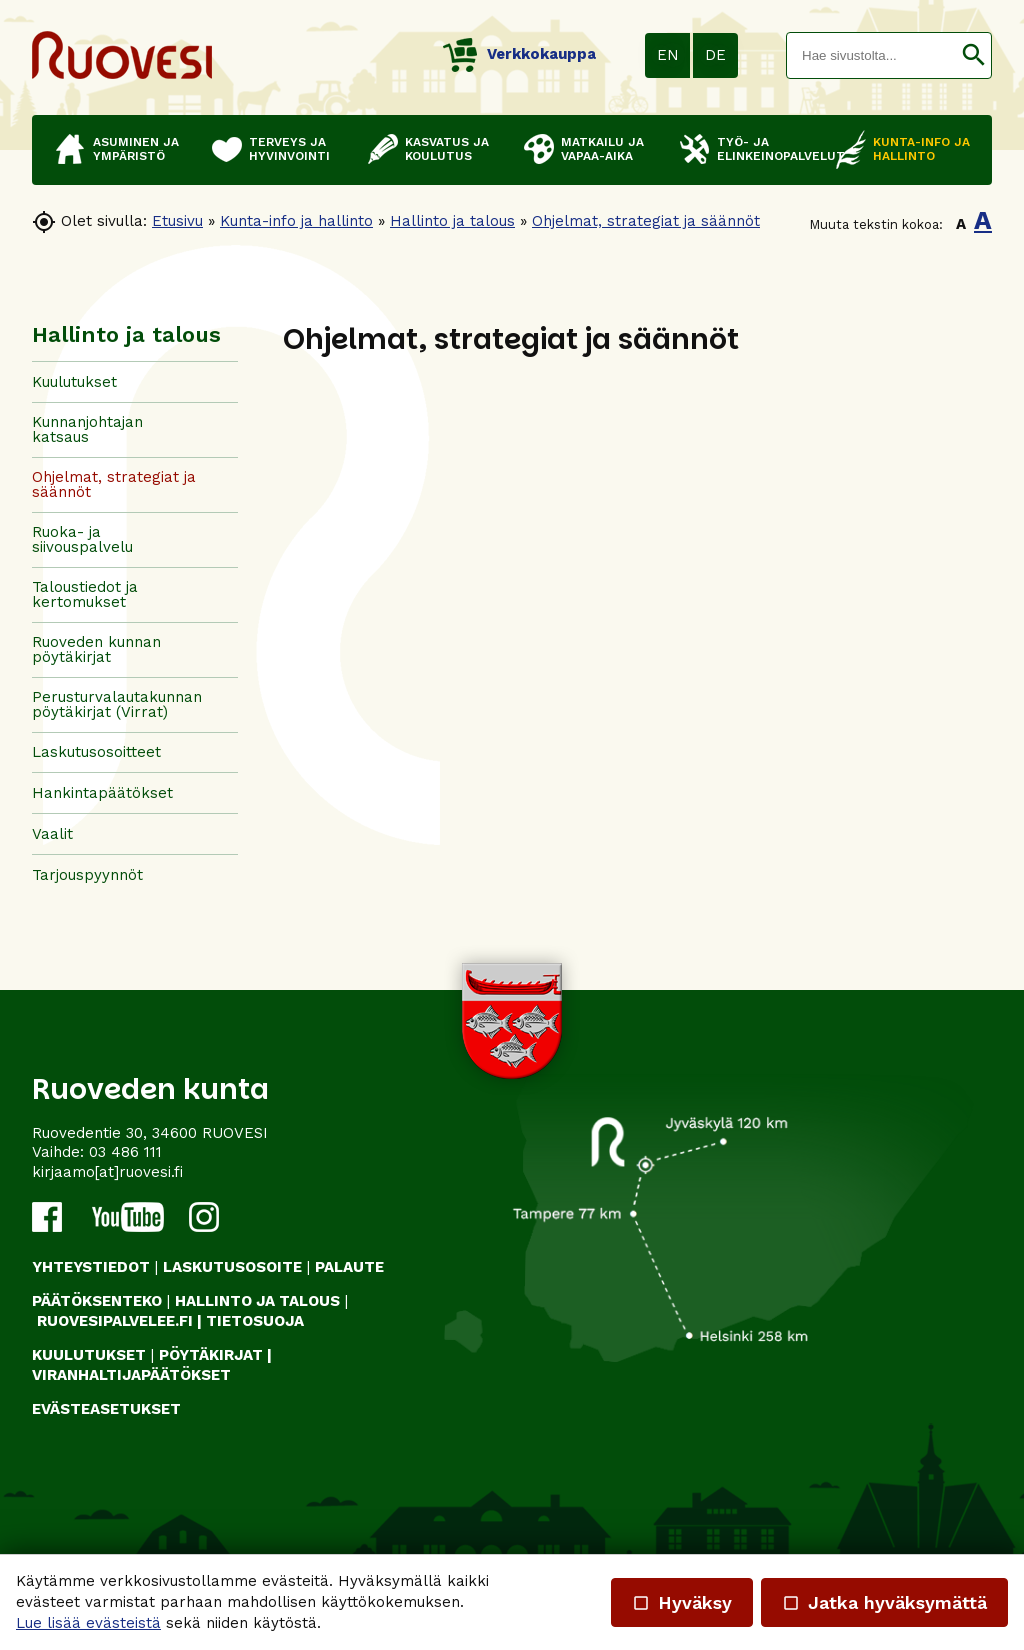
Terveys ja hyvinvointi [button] (289, 149)
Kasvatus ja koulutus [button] (447, 149)
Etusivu (177, 221)
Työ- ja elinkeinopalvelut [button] (766, 149)
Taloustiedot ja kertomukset (85, 594)
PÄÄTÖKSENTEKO (97, 1301)
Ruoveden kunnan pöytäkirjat (96, 649)
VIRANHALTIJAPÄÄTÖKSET (131, 1375)
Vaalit (52, 834)
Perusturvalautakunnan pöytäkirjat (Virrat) (117, 704)
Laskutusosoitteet (96, 752)
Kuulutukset (74, 382)
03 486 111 (125, 1152)
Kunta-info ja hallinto (296, 221)
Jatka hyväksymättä (884, 1602)
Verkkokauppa (519, 54)
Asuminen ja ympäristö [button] (136, 149)
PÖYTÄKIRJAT (211, 1355)
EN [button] (668, 55)
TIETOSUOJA (255, 1321)
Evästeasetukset (106, 1409)
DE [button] (715, 55)
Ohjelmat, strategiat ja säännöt (646, 221)
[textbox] (871, 55)
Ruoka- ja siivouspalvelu (82, 539)
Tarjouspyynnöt (87, 875)
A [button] (961, 224)
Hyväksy (682, 1602)
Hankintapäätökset (102, 793)
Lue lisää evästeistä (88, 1623)
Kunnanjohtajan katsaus (87, 429)
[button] (973, 55)
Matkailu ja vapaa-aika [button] (602, 149)
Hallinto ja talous (452, 221)
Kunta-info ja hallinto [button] (921, 149)
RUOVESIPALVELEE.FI (115, 1321)
